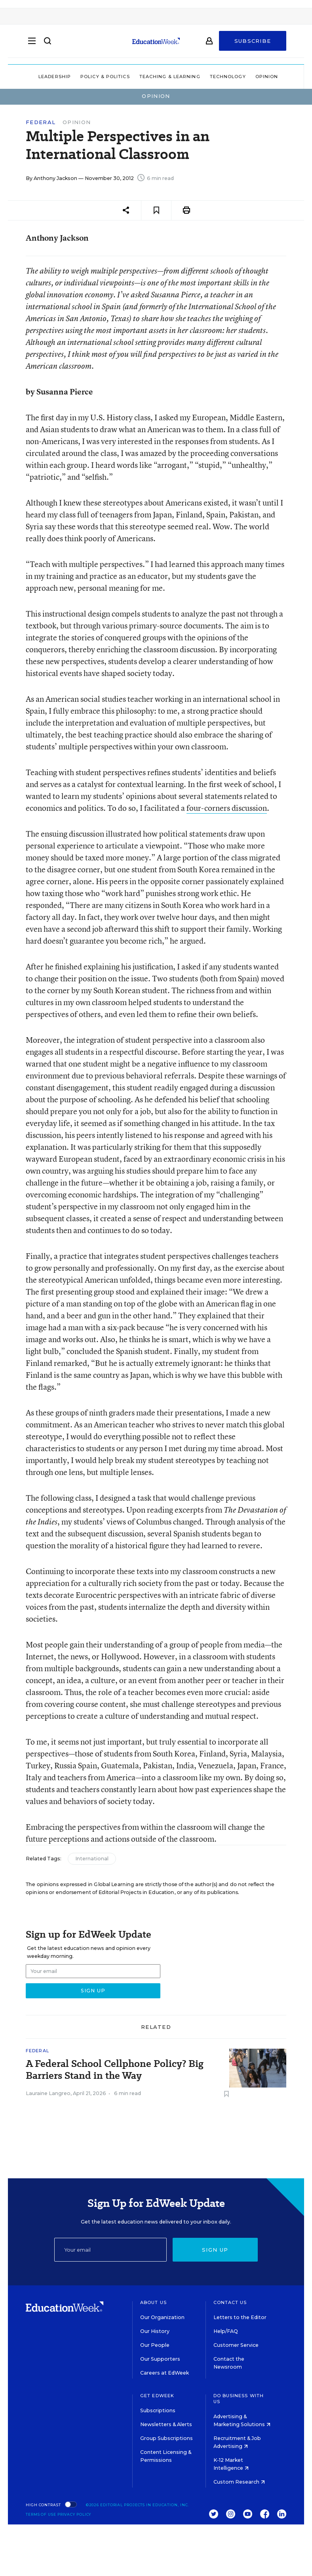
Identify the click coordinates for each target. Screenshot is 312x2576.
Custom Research (239, 2482)
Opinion (266, 76)
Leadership (54, 76)
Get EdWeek (157, 2395)
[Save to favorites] (156, 210)
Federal (40, 122)
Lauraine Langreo (48, 2093)
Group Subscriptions (166, 2438)
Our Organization (162, 2317)
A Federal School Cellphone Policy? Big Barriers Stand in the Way (115, 2070)
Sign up (215, 2250)
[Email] (110, 2250)
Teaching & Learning (169, 76)
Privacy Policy (74, 2514)
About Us (153, 2302)
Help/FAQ (225, 2331)
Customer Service (236, 2345)
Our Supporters (160, 2359)
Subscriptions (157, 2410)
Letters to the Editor (239, 2317)
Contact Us (230, 2302)
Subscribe (252, 44)
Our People (154, 2345)
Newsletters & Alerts (166, 2424)
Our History (154, 2331)
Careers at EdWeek (164, 2373)
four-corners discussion (226, 807)
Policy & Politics (105, 76)
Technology (228, 76)
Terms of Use (41, 2514)
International (91, 1859)
